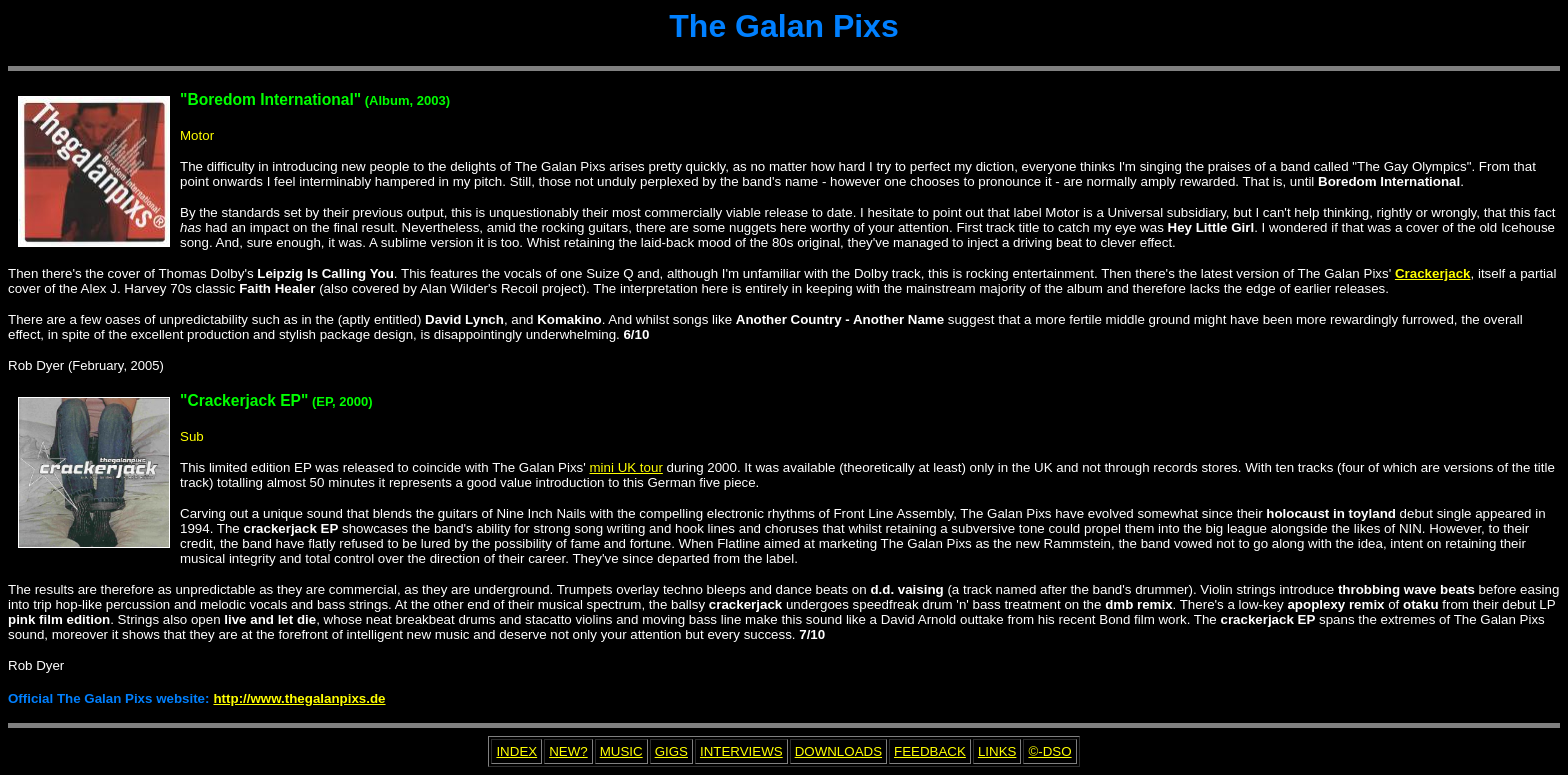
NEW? (568, 751)
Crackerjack (1433, 273)
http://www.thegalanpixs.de (299, 698)
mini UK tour (626, 467)
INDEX (516, 751)
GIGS (671, 751)
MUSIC (621, 751)
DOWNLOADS (838, 751)
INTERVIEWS (741, 751)
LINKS (997, 751)
